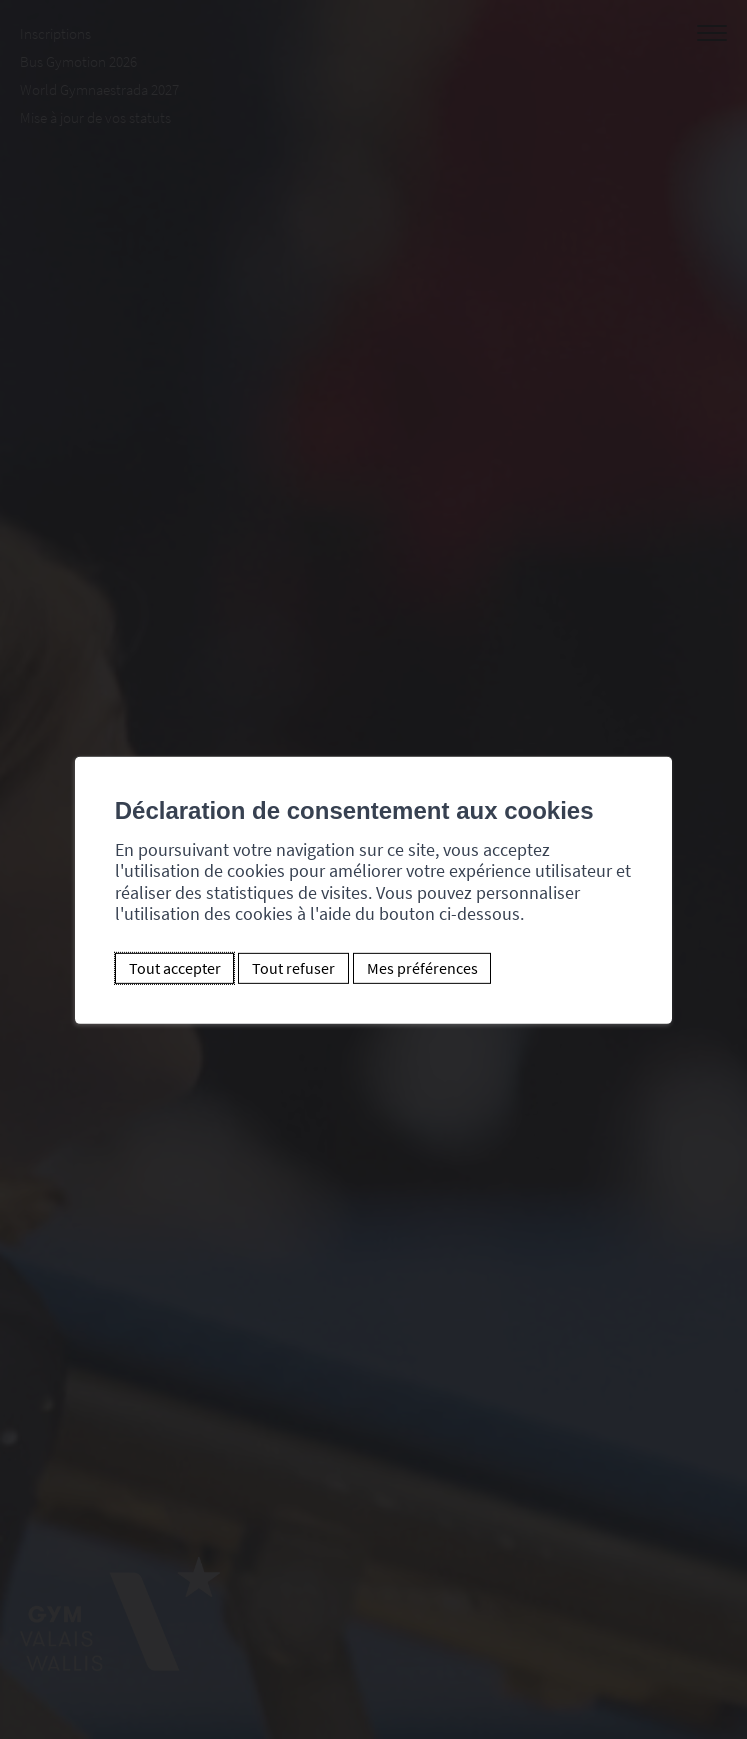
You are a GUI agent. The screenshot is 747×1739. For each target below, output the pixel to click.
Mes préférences (422, 968)
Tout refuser (293, 968)
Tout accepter (175, 968)
